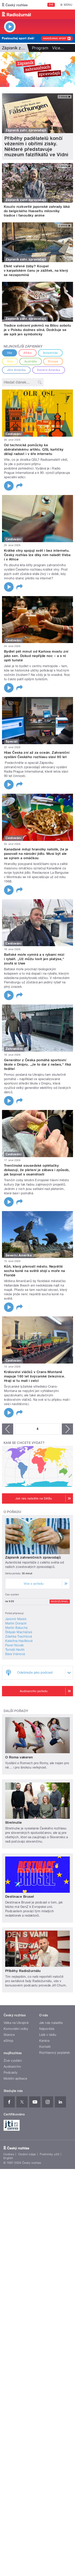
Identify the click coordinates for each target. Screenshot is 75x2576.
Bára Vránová (15, 1654)
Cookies (8, 2154)
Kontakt (45, 2047)
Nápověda (46, 2029)
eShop (8, 2041)
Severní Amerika (48, 370)
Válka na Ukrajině (16, 2023)
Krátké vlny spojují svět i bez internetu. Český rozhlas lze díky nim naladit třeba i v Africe (37, 555)
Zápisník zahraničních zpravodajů (33, 1557)
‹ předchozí (7, 1429)
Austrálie (30, 361)
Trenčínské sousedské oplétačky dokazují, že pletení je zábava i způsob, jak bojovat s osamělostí (37, 1170)
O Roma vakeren (19, 1757)
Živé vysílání (13, 2061)
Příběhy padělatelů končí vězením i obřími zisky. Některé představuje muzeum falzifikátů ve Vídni (36, 146)
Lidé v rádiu (47, 2035)
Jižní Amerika (16, 370)
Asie (10, 361)
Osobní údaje (27, 2154)
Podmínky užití (49, 2154)
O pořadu (12, 1512)
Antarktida (50, 353)
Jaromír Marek (15, 1619)
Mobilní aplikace (15, 2078)
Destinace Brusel (19, 1897)
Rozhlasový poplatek (54, 2053)
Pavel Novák (14, 1645)
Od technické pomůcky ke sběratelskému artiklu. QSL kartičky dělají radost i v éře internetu (34, 449)
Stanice (9, 2035)
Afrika (27, 353)
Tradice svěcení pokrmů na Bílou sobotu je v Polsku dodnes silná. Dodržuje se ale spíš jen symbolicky (37, 329)
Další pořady (16, 1711)
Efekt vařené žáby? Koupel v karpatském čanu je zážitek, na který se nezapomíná (36, 270)
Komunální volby (16, 2029)
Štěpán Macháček (18, 1632)
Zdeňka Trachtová (18, 1636)
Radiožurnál (60, 1601)
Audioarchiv (12, 2066)
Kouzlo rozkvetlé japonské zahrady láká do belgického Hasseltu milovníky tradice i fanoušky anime (37, 211)
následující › (67, 1429)
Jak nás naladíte (51, 2023)
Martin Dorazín (16, 1623)
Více (58, 48)
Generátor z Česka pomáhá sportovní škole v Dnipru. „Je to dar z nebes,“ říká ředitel (37, 1064)
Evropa (53, 361)
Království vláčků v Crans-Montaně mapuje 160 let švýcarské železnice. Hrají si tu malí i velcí (34, 1376)
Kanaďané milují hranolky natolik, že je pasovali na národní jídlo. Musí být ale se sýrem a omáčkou (36, 853)
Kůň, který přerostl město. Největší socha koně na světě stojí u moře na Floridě (34, 1270)
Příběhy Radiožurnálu (23, 1971)
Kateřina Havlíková (19, 1641)
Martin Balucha (16, 1628)
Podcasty (11, 2072)
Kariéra (44, 2041)
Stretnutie (13, 1822)
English (8, 2158)
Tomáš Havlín (15, 1650)
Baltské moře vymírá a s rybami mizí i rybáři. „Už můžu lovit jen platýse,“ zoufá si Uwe (34, 959)
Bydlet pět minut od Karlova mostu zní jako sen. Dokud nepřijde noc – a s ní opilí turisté (36, 655)
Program (40, 48)
